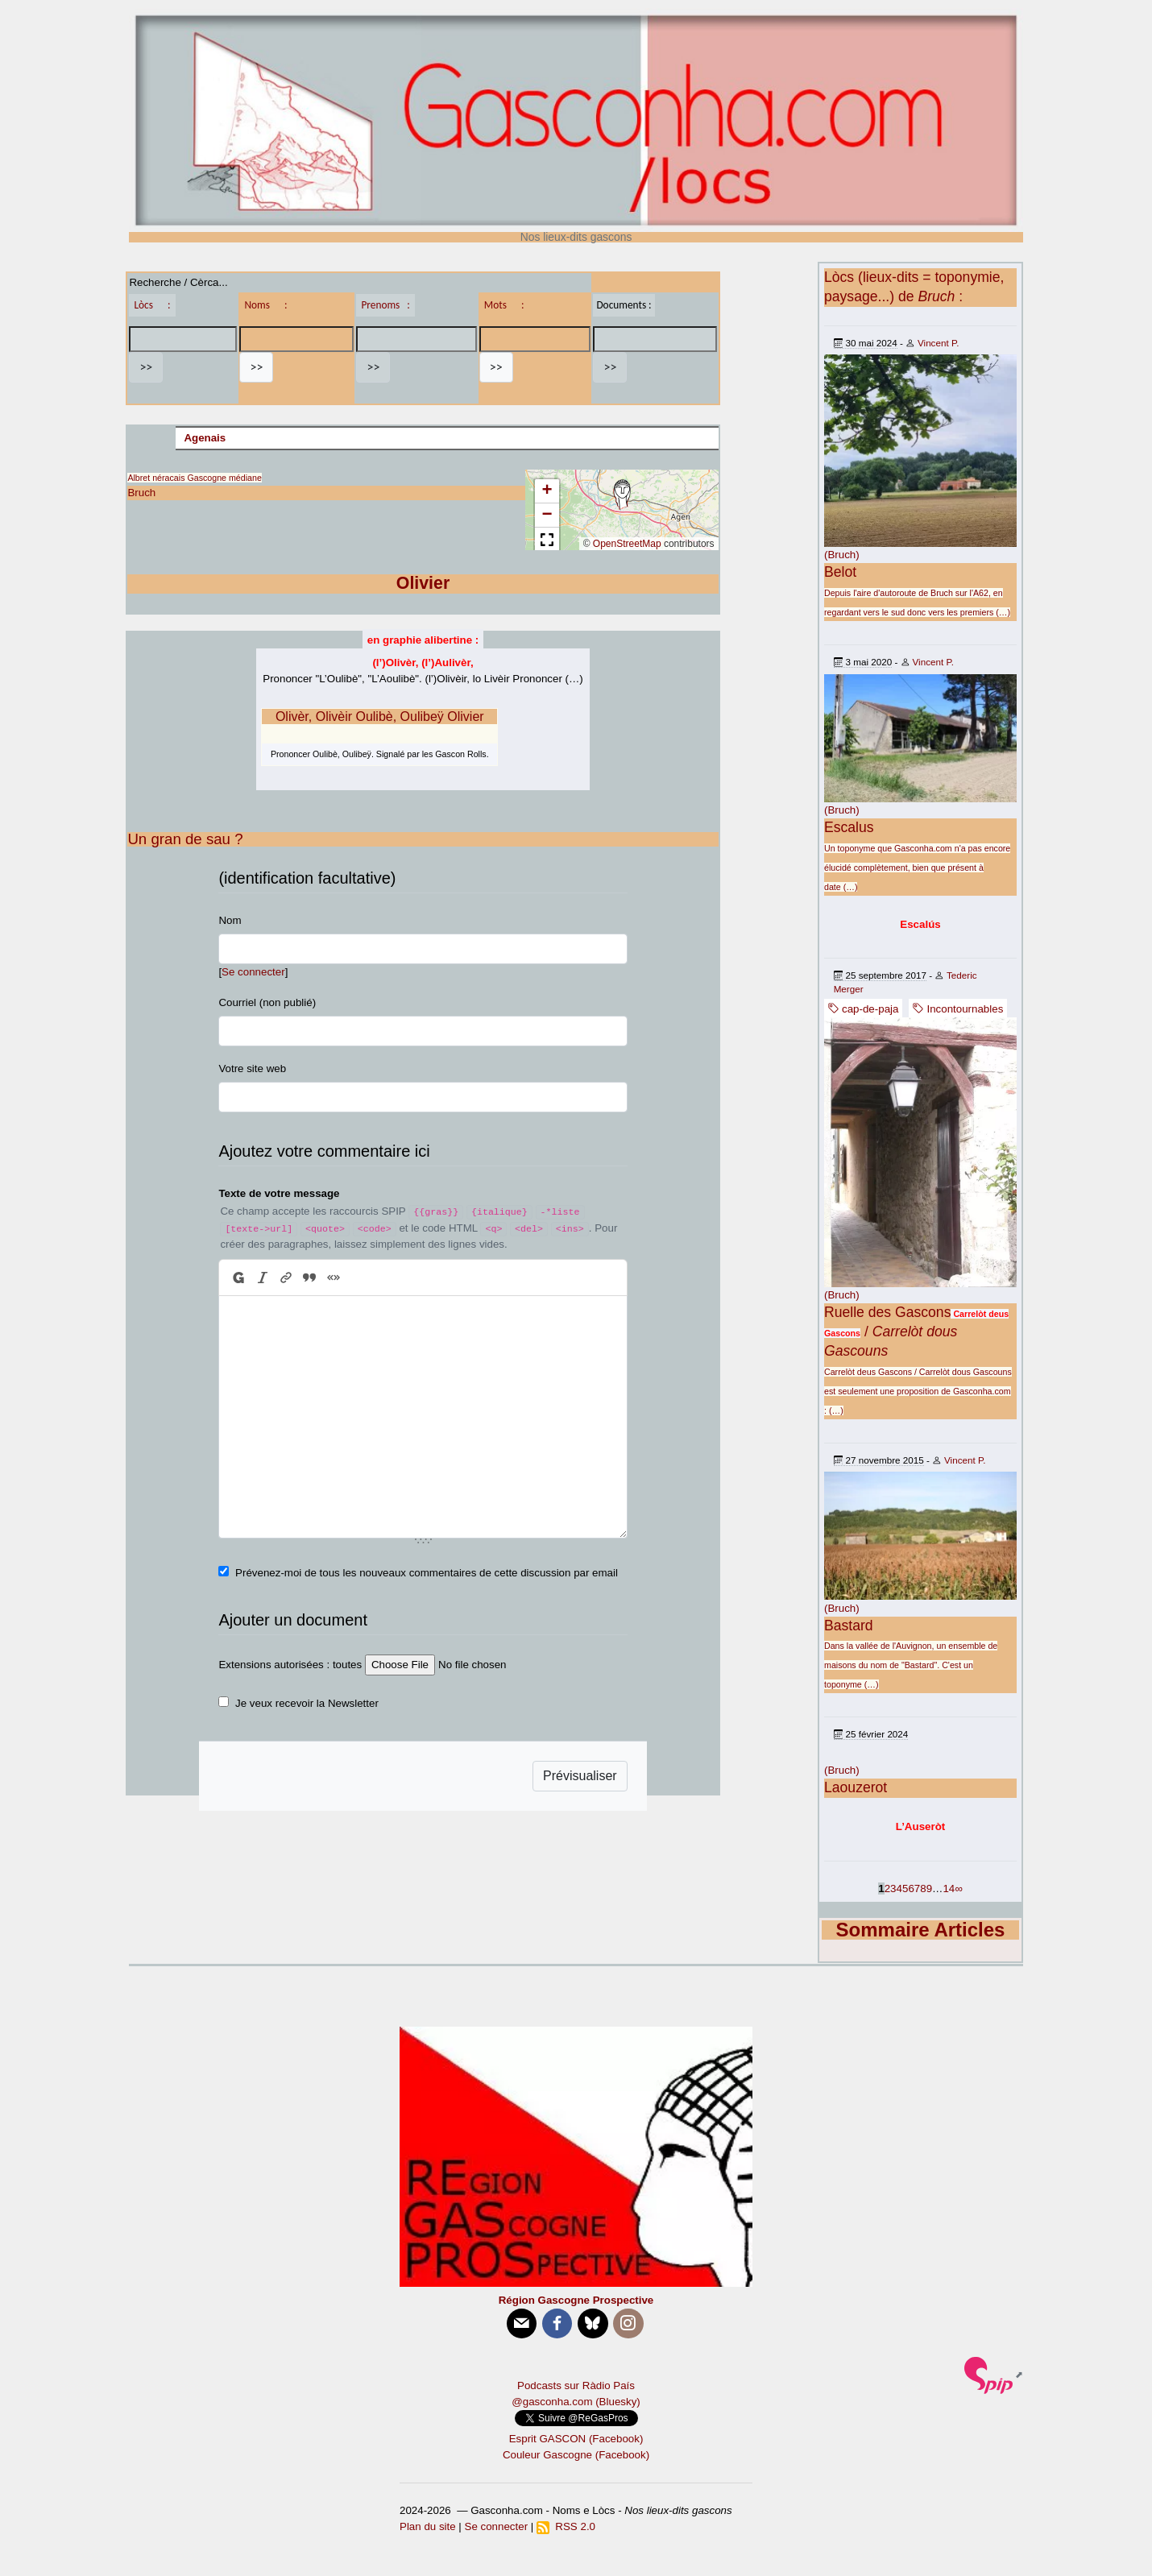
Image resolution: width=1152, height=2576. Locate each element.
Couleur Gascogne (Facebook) (576, 2455)
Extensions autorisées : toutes (290, 1665)
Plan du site (428, 2526)
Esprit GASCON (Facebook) (576, 2439)
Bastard (848, 1625)
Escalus (849, 827)
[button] (622, 494)
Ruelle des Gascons (887, 1312)
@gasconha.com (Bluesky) (576, 2402)
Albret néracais (155, 477)
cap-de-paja (863, 1009)
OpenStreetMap (627, 543)
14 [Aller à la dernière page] (949, 1888)
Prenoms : (385, 305)
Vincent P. (938, 343)
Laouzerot (855, 1787)
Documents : (623, 305)
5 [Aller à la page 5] (905, 1888)
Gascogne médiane (224, 477)
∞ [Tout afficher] (959, 1888)
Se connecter (253, 972)
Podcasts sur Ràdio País (576, 2385)
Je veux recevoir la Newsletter (307, 1703)
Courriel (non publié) (267, 1002)
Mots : (504, 305)
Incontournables (958, 1009)
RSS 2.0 (566, 2526)
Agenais (205, 438)
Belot (840, 572)
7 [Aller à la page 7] (917, 1888)
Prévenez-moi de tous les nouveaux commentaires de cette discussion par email (426, 1573)
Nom (229, 920)
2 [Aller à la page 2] (887, 1888)
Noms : (265, 305)
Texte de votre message (278, 1193)
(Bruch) (842, 555)
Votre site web (252, 1068)
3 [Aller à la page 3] (893, 1888)
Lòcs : (152, 305)
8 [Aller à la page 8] (923, 1888)
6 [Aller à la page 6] (911, 1888)
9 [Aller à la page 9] (929, 1888)
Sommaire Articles (920, 1929)
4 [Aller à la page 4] (899, 1888)
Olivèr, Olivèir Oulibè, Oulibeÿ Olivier (380, 716)
